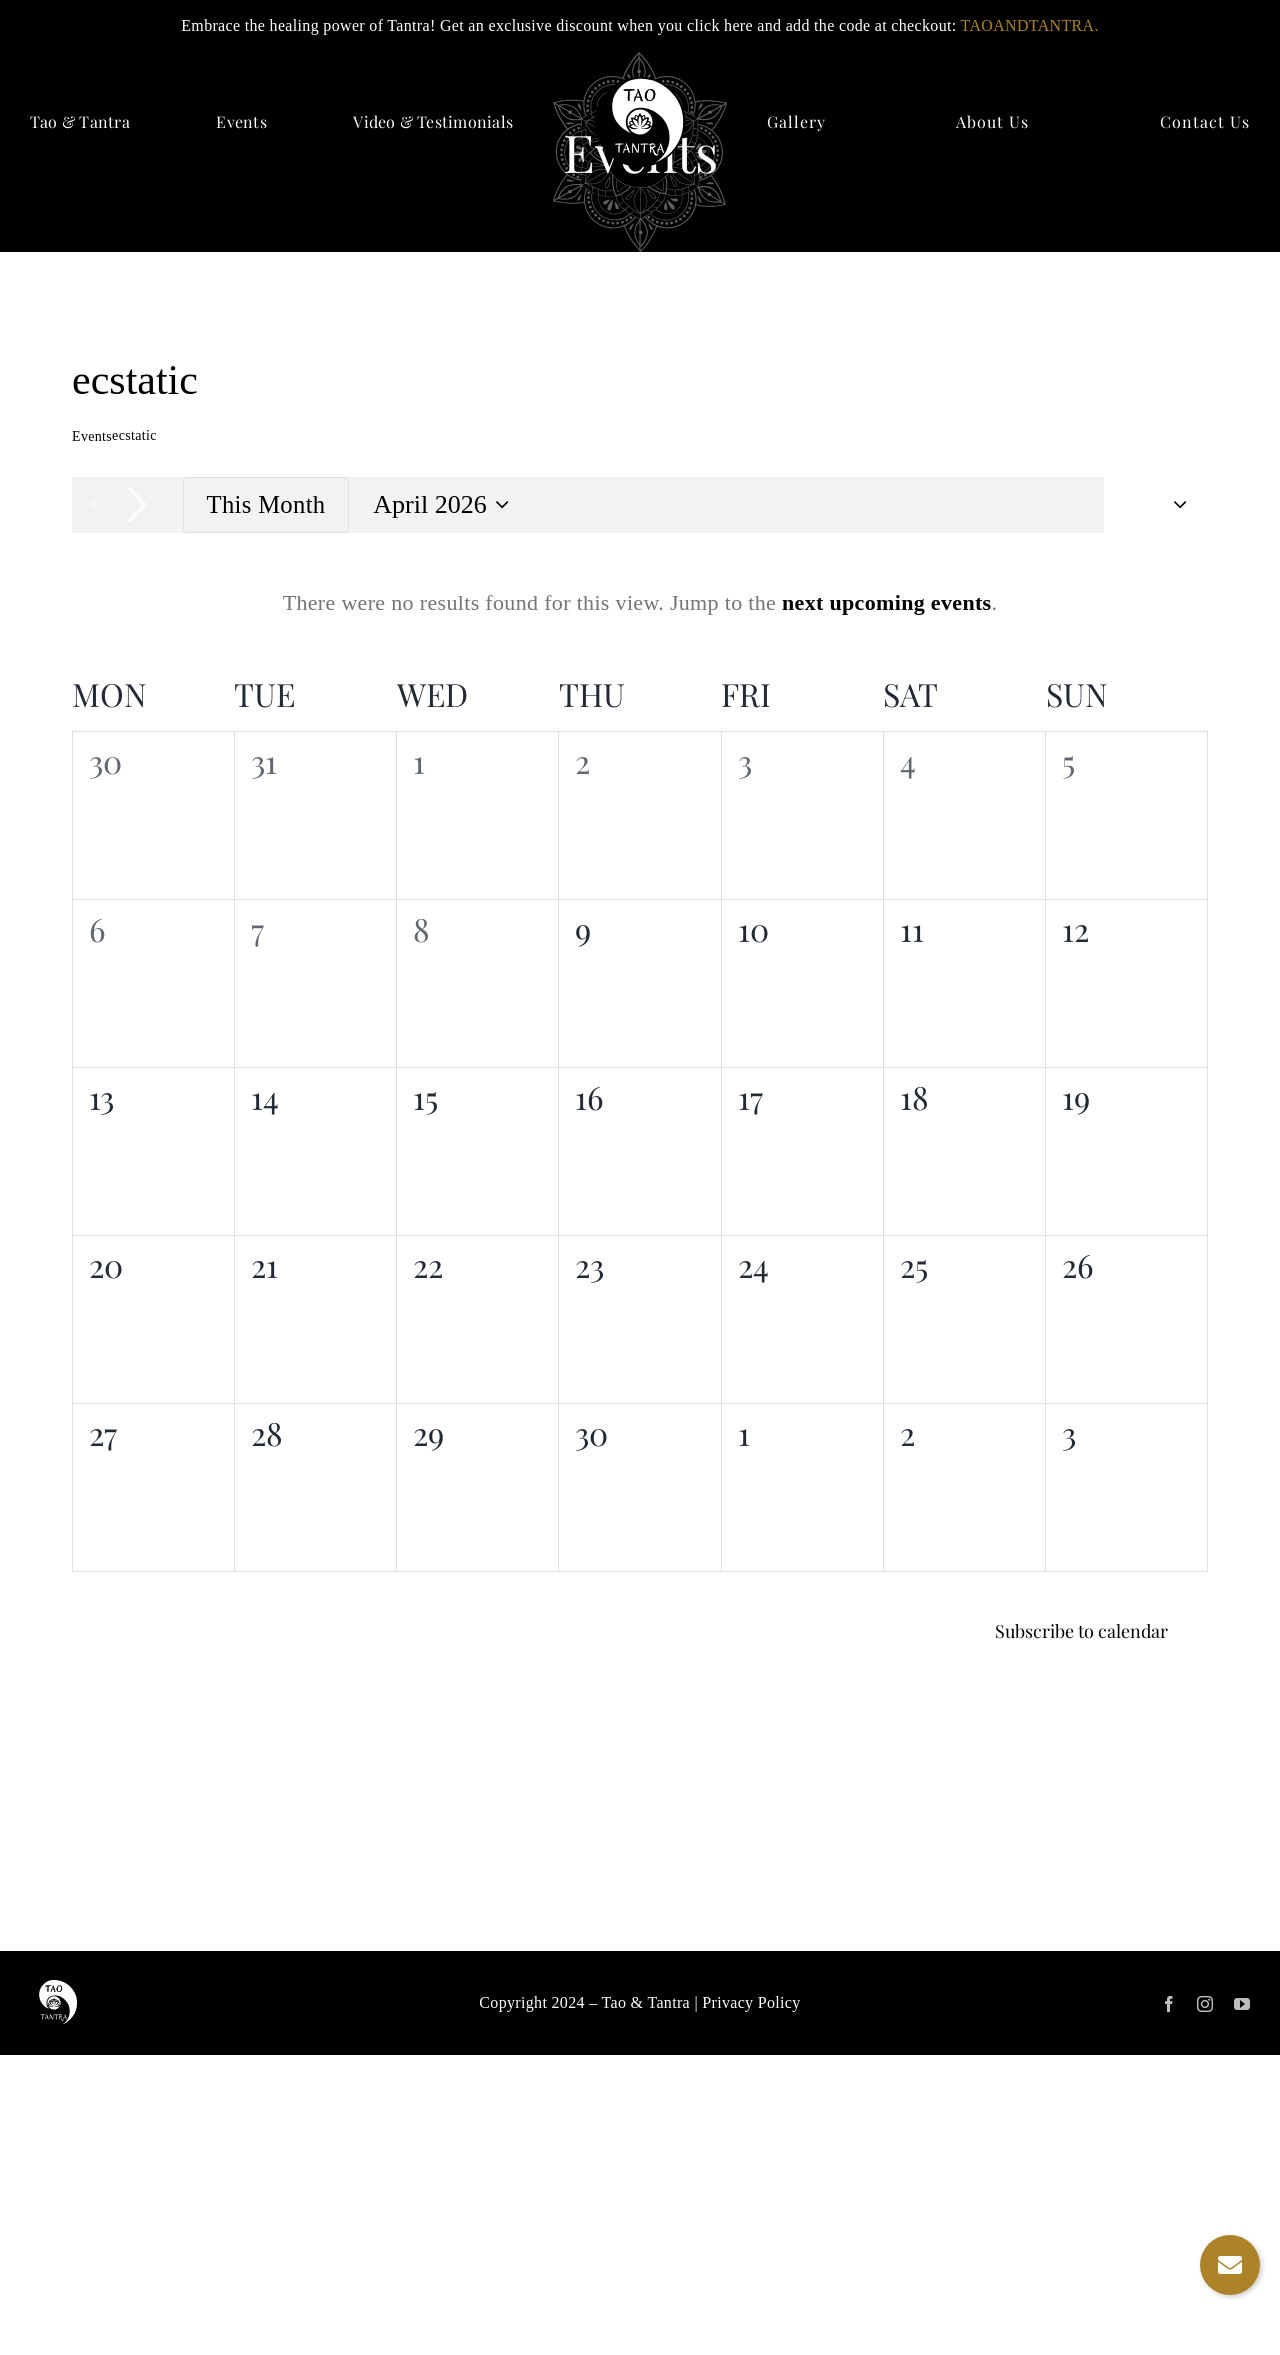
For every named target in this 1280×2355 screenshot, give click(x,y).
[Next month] (137, 505)
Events (92, 436)
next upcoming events (887, 602)
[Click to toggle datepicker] (444, 505)
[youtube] (1242, 2004)
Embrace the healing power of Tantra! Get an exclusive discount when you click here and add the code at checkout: (639, 25)
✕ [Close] (1258, 26)
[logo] (640, 87)
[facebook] (1169, 2004)
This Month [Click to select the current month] (266, 504)
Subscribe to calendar (1081, 1631)
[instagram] (1205, 2004)
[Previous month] (95, 505)
